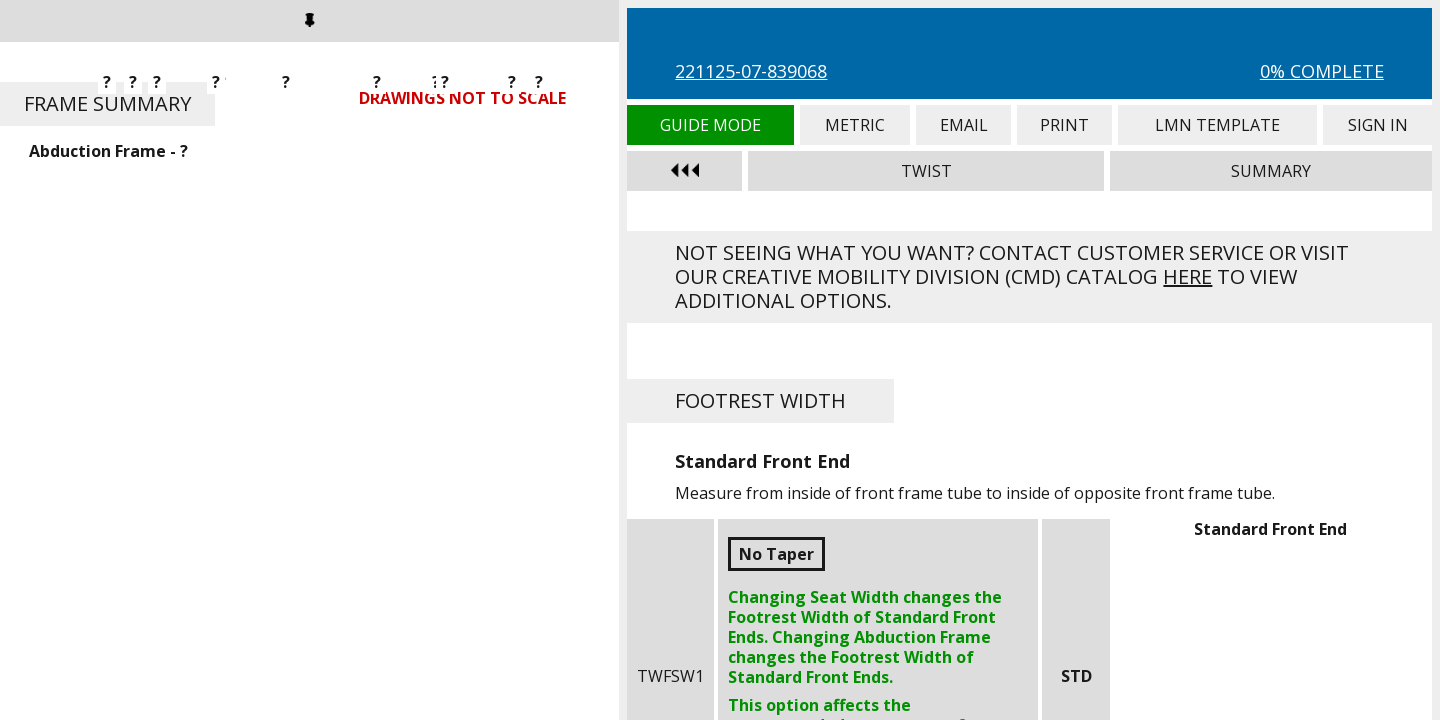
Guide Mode (710, 125)
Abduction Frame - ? (108, 151)
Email (963, 125)
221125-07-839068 (751, 71)
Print (1065, 125)
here (1187, 276)
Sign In (1377, 125)
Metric (855, 125)
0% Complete (1322, 71)
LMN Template (1217, 125)
